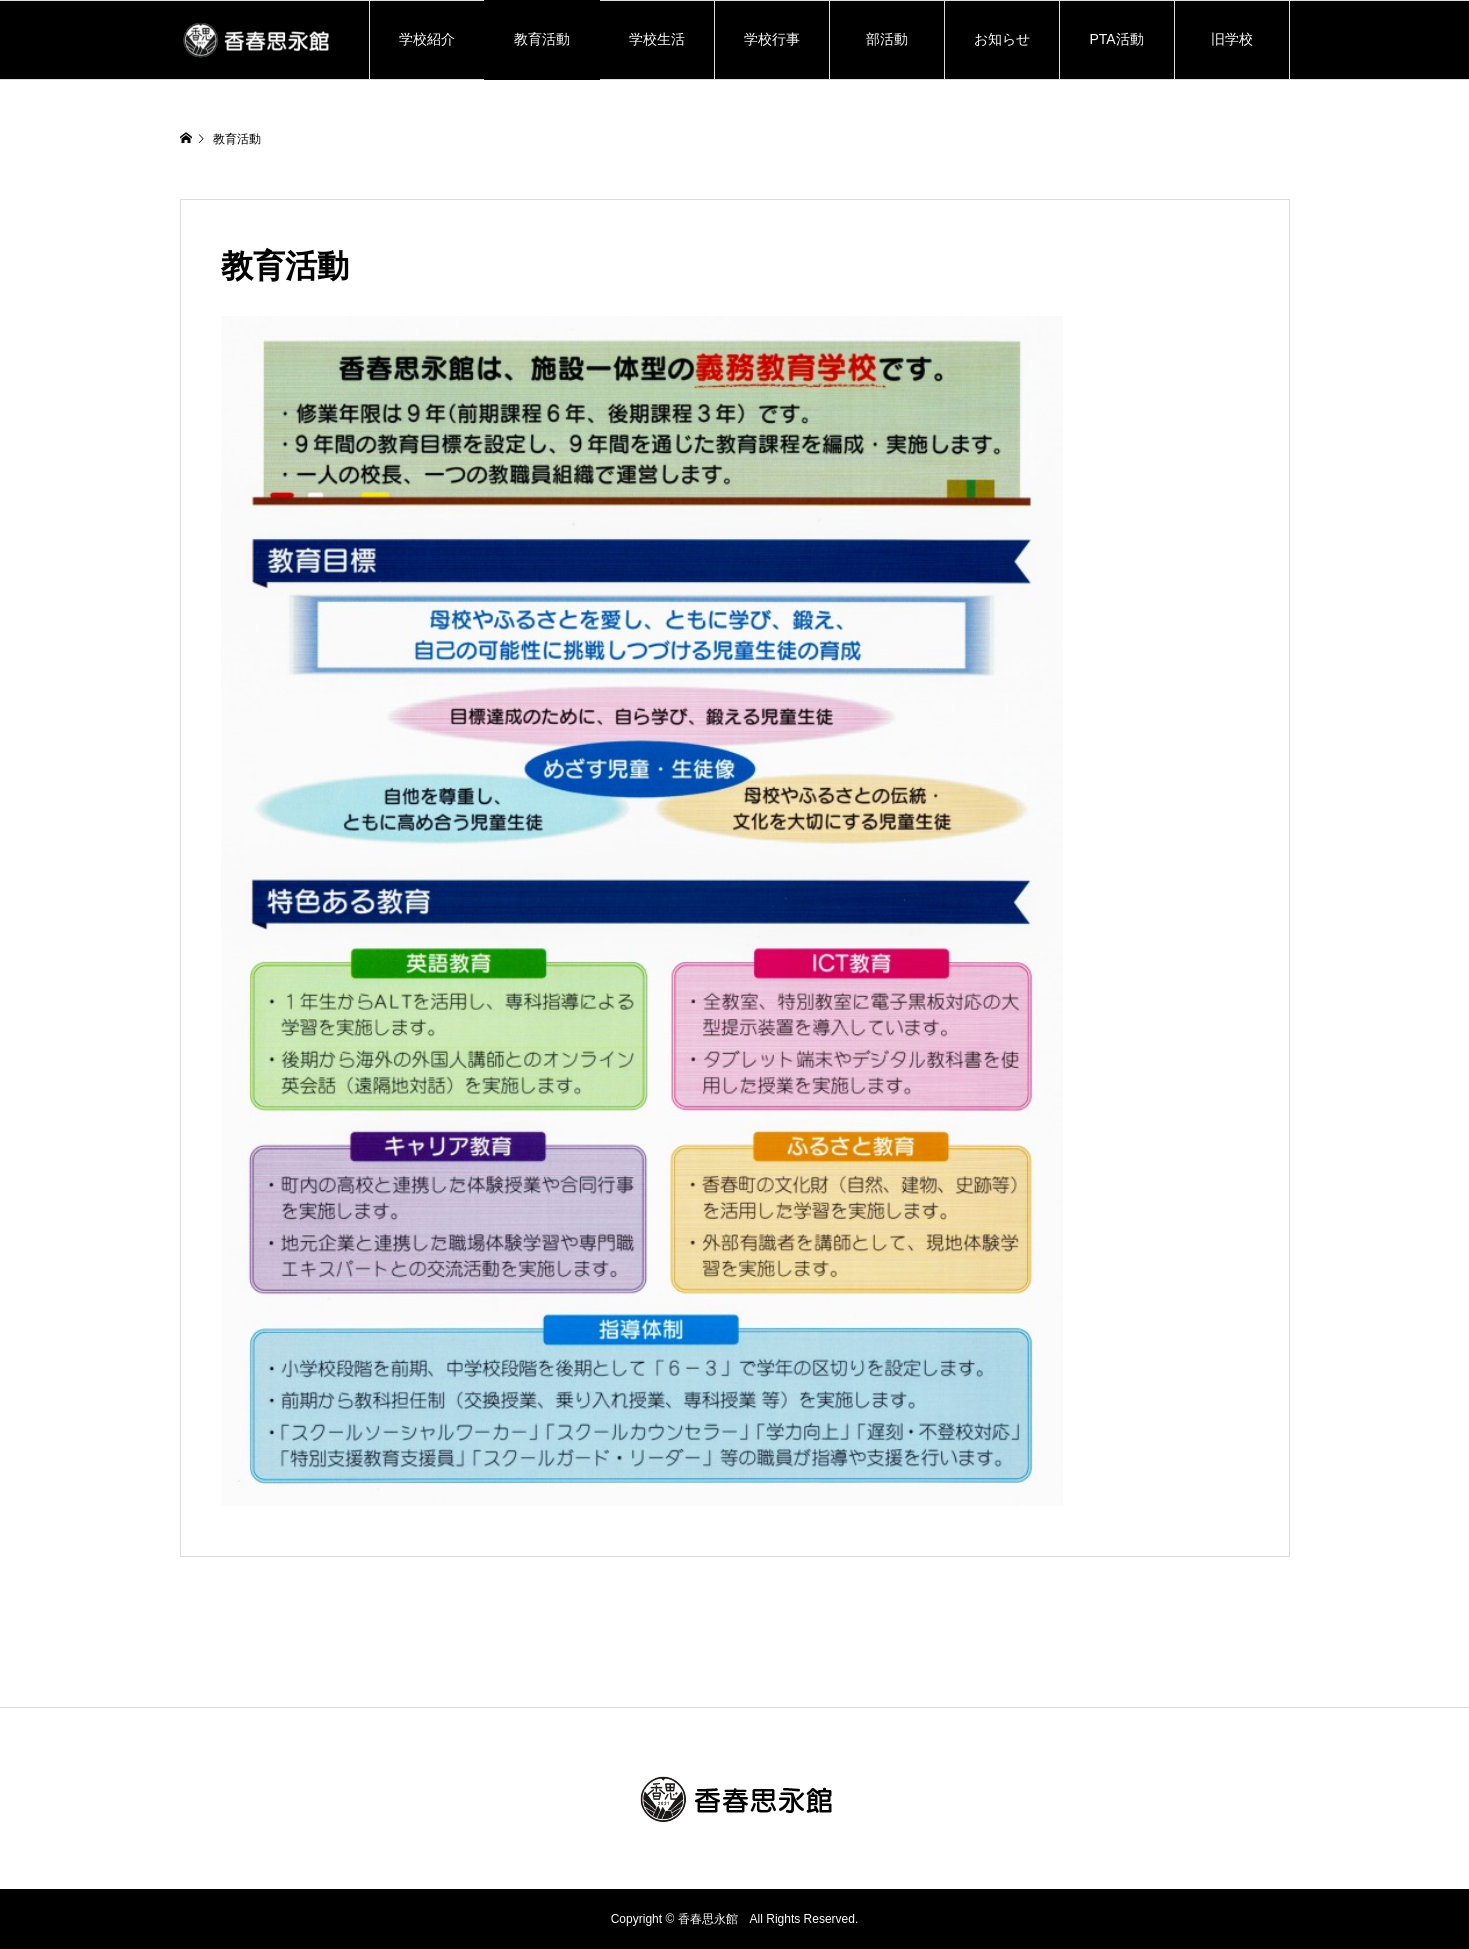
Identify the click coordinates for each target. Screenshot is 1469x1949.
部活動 (887, 39)
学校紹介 (434, 39)
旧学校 (1232, 39)
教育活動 (542, 39)
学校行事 (772, 39)
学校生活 (657, 39)
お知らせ (1002, 39)
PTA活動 (1116, 39)
